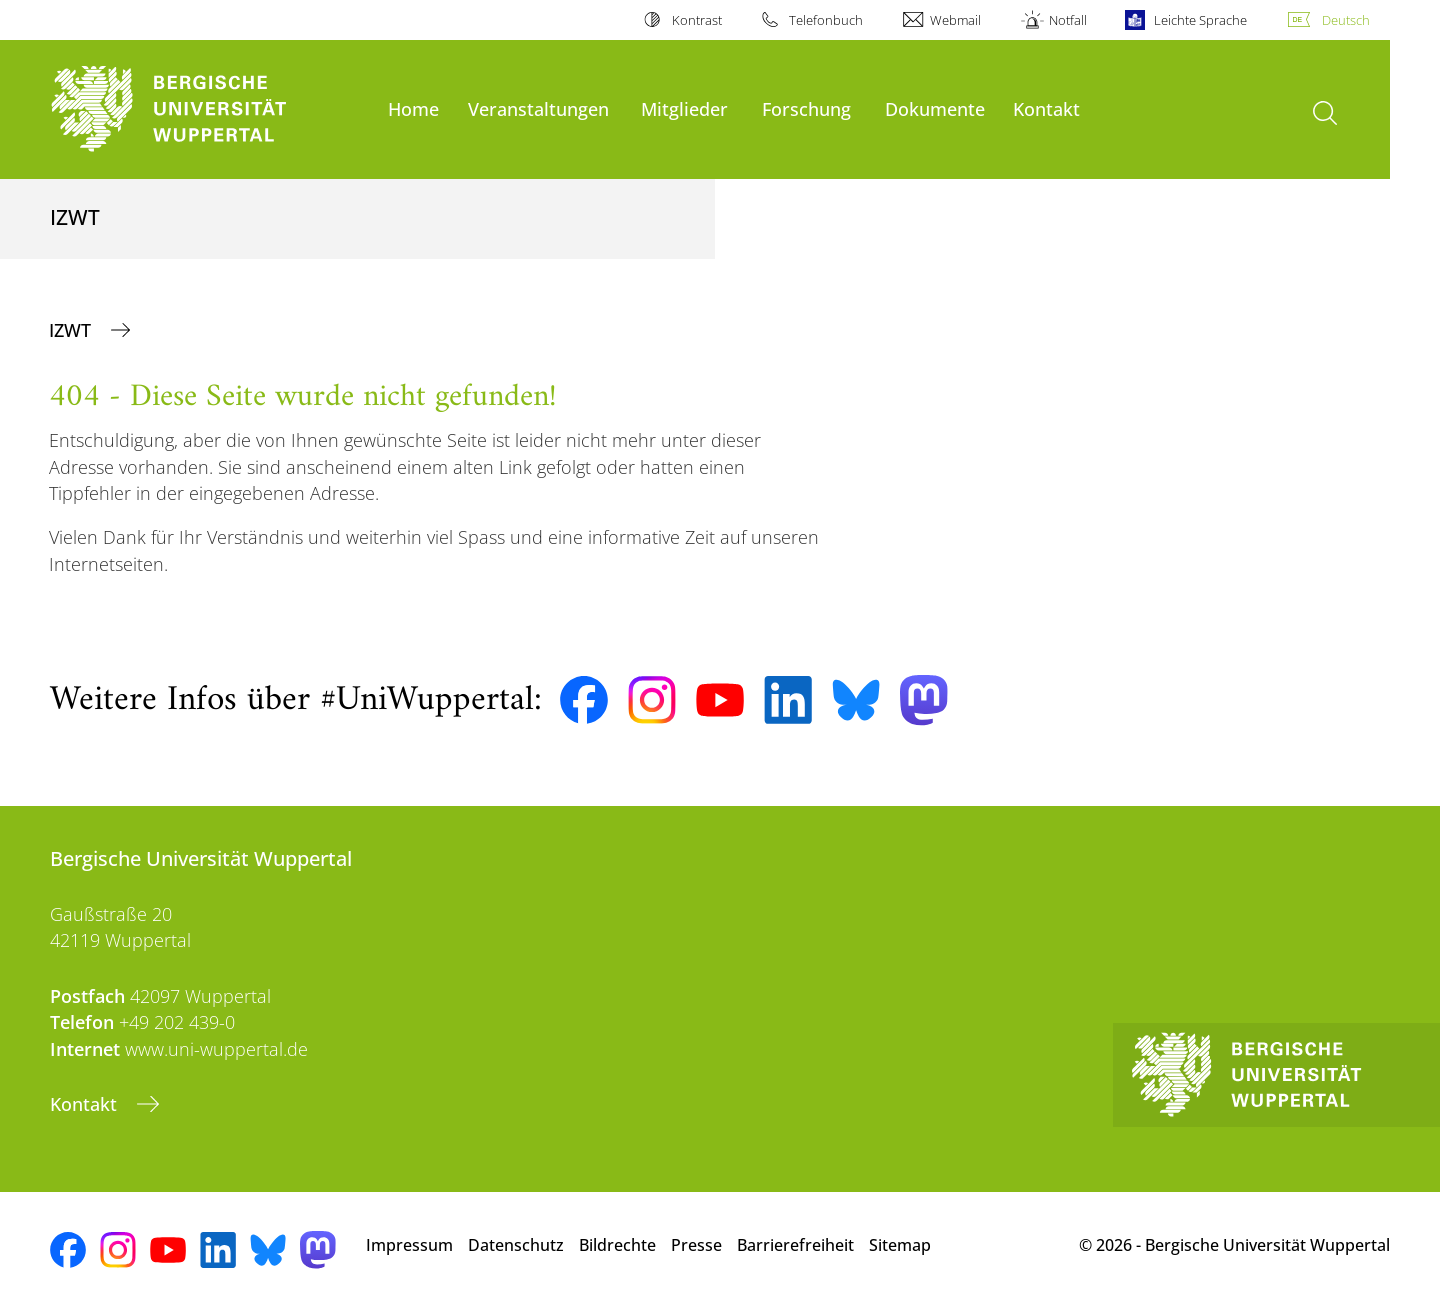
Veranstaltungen (538, 108)
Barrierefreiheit (795, 1245)
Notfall (1068, 20)
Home (413, 108)
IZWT (72, 330)
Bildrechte (617, 1245)
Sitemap (900, 1245)
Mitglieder (684, 108)
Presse (696, 1245)
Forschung (806, 108)
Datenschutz (516, 1245)
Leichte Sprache (1200, 20)
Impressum (409, 1245)
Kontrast (697, 20)
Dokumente (935, 108)
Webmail (955, 20)
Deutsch (1346, 20)
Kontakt (1046, 108)
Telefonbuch (826, 20)
